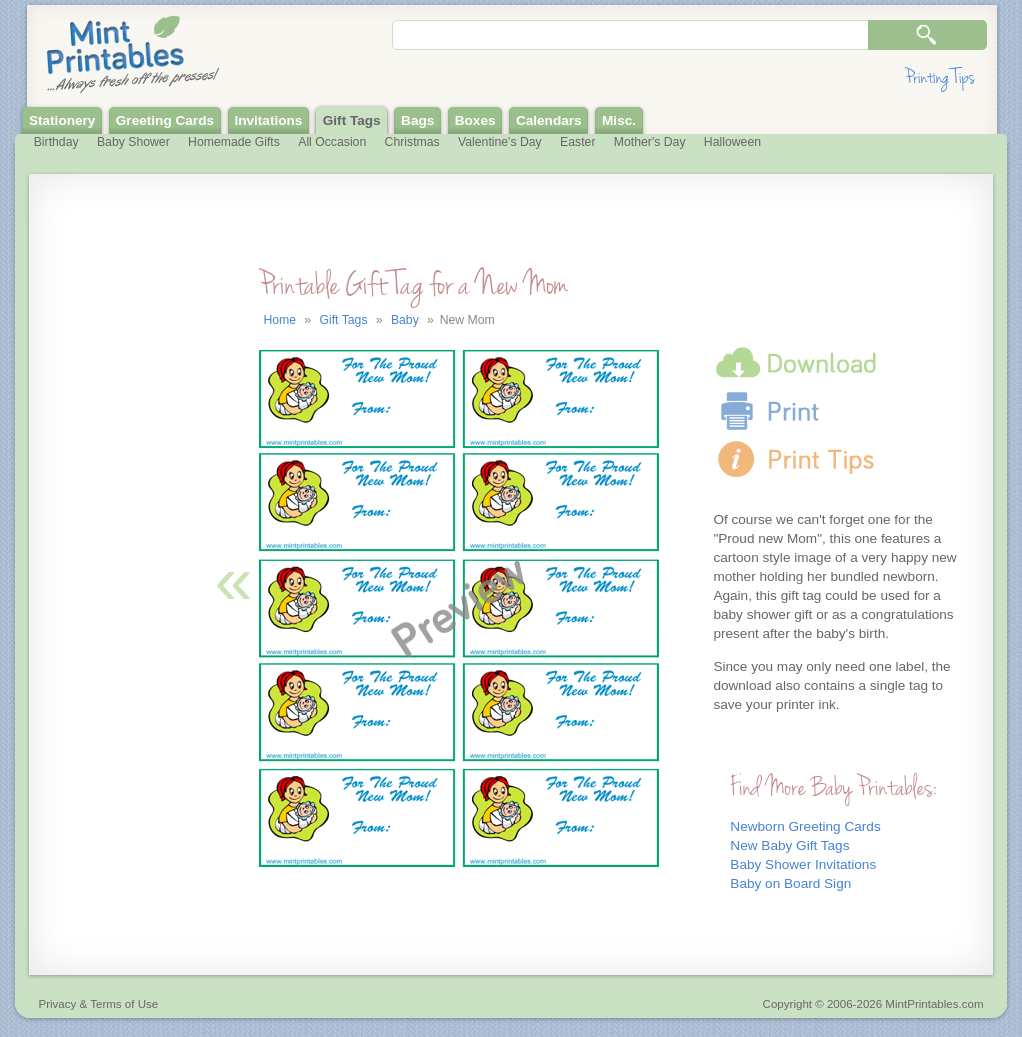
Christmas (412, 142)
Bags (417, 120)
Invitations (268, 120)
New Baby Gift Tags (789, 845)
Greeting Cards (165, 120)
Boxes (475, 120)
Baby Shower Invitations (803, 864)
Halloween (732, 142)
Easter (577, 142)
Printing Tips (940, 77)
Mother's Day (650, 142)
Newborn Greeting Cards (805, 826)
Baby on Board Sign (790, 883)
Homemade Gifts (234, 142)
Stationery (62, 120)
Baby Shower (133, 142)
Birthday (56, 142)
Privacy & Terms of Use (98, 1004)
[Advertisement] (122, 596)
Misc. (619, 120)
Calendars (549, 120)
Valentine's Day (500, 142)
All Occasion (332, 142)
